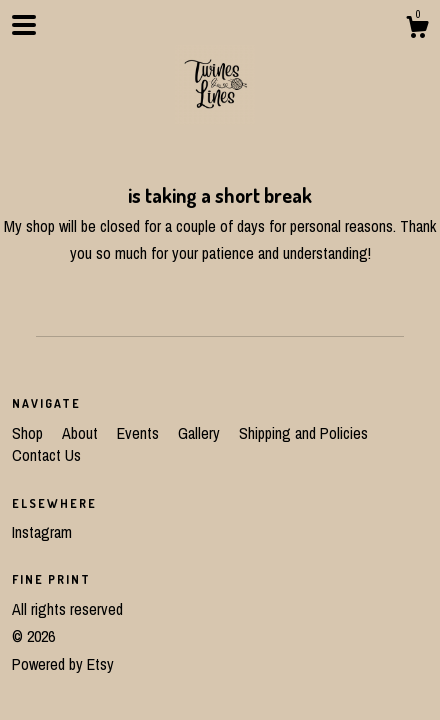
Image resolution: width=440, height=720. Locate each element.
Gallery (201, 433)
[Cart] (417, 30)
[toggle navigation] (24, 25)
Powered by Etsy (63, 664)
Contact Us (46, 455)
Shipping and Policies (303, 433)
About (82, 433)
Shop (29, 433)
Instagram (42, 532)
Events (140, 433)
